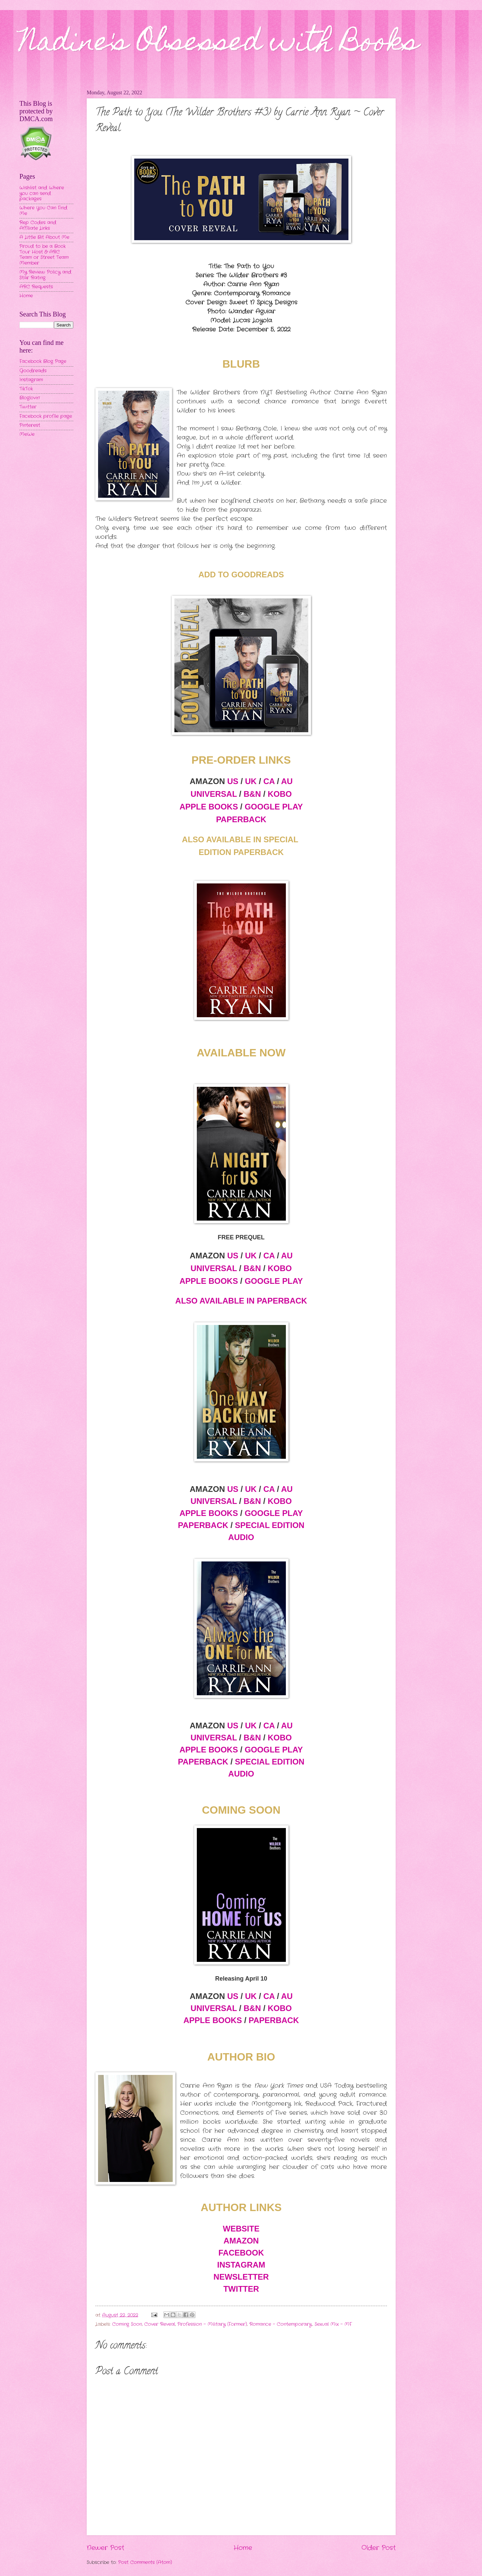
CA (269, 781)
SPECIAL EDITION (270, 1525)
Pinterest (29, 425)
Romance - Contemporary (280, 2324)
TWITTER (241, 2288)
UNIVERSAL (213, 793)
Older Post (379, 2548)
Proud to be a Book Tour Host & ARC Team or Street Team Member (44, 254)
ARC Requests (36, 287)
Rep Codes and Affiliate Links (37, 225)
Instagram (31, 380)
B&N (252, 793)
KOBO (280, 793)
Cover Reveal (159, 2324)
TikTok (26, 389)
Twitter (27, 407)
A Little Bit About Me (44, 237)
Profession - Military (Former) (212, 2324)
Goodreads (33, 371)
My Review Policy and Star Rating (45, 275)
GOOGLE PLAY (274, 806)
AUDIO (241, 1537)
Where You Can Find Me (43, 211)
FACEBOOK (241, 2252)
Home (243, 2548)
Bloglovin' (29, 398)
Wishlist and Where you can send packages (41, 193)
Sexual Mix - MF (333, 2324)
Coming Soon (127, 2324)
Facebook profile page (45, 416)
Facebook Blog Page (42, 361)
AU (287, 781)
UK (251, 781)
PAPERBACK (241, 819)
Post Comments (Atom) (145, 2562)
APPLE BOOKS (208, 806)
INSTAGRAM (241, 2264)
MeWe (26, 434)
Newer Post (105, 2548)
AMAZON (241, 2240)
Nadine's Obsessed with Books (219, 44)
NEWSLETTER (241, 2276)
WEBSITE (241, 2228)
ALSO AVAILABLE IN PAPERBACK (241, 1300)
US (232, 781)
